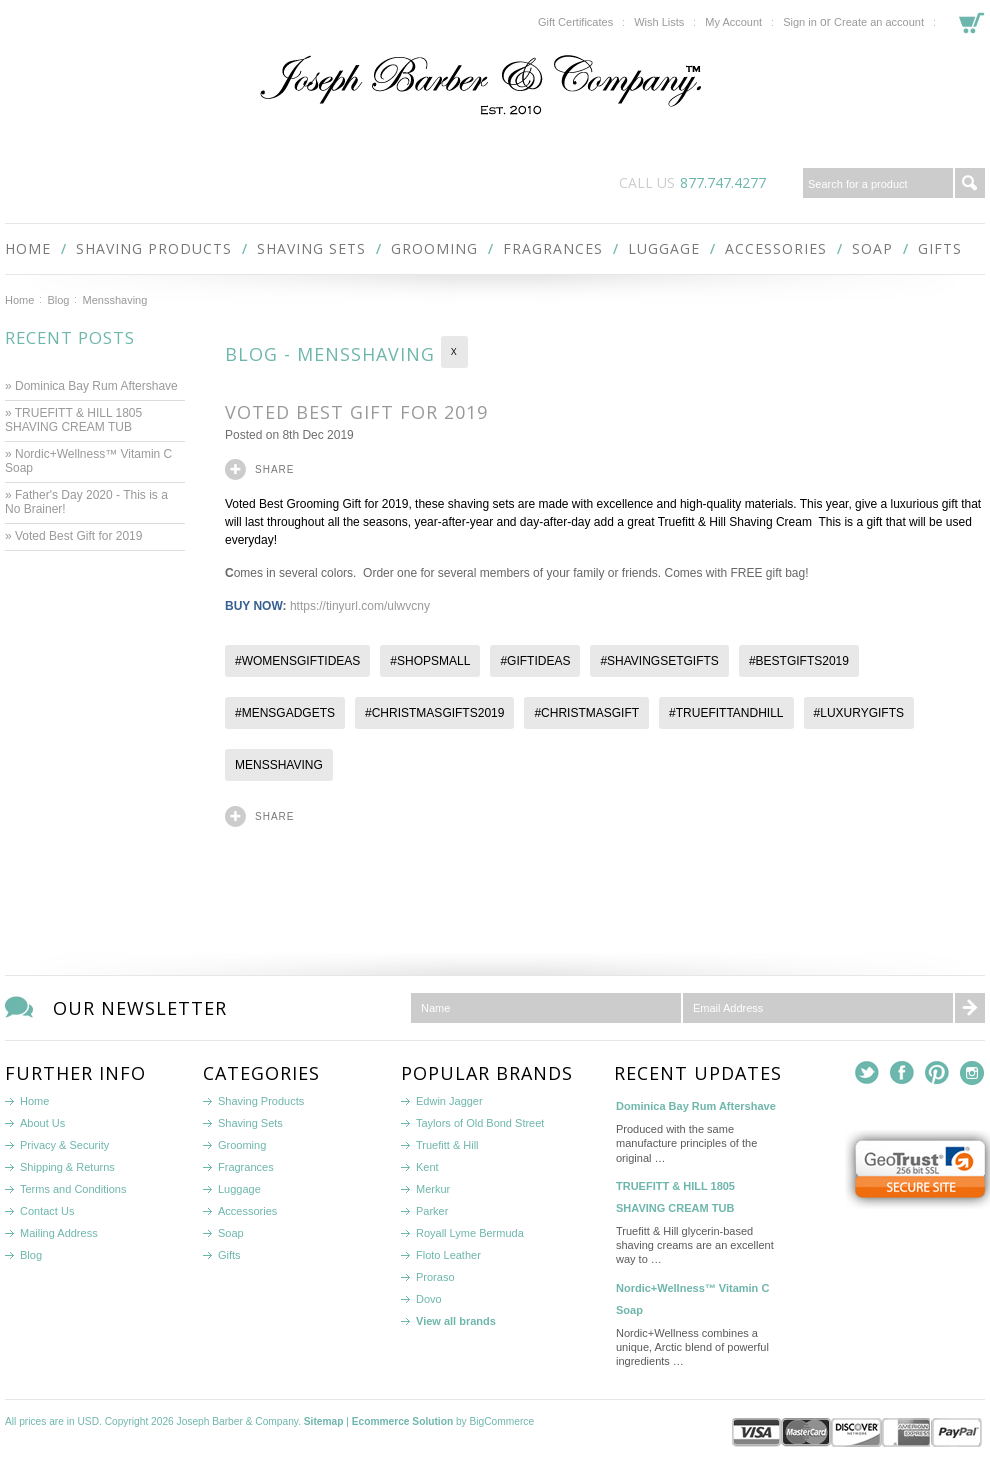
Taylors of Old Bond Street (480, 1123)
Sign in (800, 22)
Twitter (867, 1073)
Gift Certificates (575, 22)
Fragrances (553, 248)
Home (19, 300)
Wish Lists (659, 22)
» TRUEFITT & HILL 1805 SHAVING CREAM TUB (73, 420)
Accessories (776, 248)
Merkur (433, 1189)
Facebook (902, 1073)
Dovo (429, 1299)
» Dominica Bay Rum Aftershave (91, 386)
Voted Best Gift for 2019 (359, 412)
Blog (58, 300)
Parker (432, 1211)
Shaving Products (154, 248)
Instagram (972, 1073)
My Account (733, 22)
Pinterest (937, 1073)
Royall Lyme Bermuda (470, 1233)
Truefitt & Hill (447, 1145)
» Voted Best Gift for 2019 (75, 536)
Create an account (879, 22)
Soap (872, 248)
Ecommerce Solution (402, 1421)
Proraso (435, 1277)
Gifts (940, 248)
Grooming (434, 248)
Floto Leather (448, 1255)
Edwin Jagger (449, 1101)
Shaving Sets (311, 248)
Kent (427, 1167)
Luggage (664, 248)
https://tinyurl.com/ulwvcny (360, 606)
